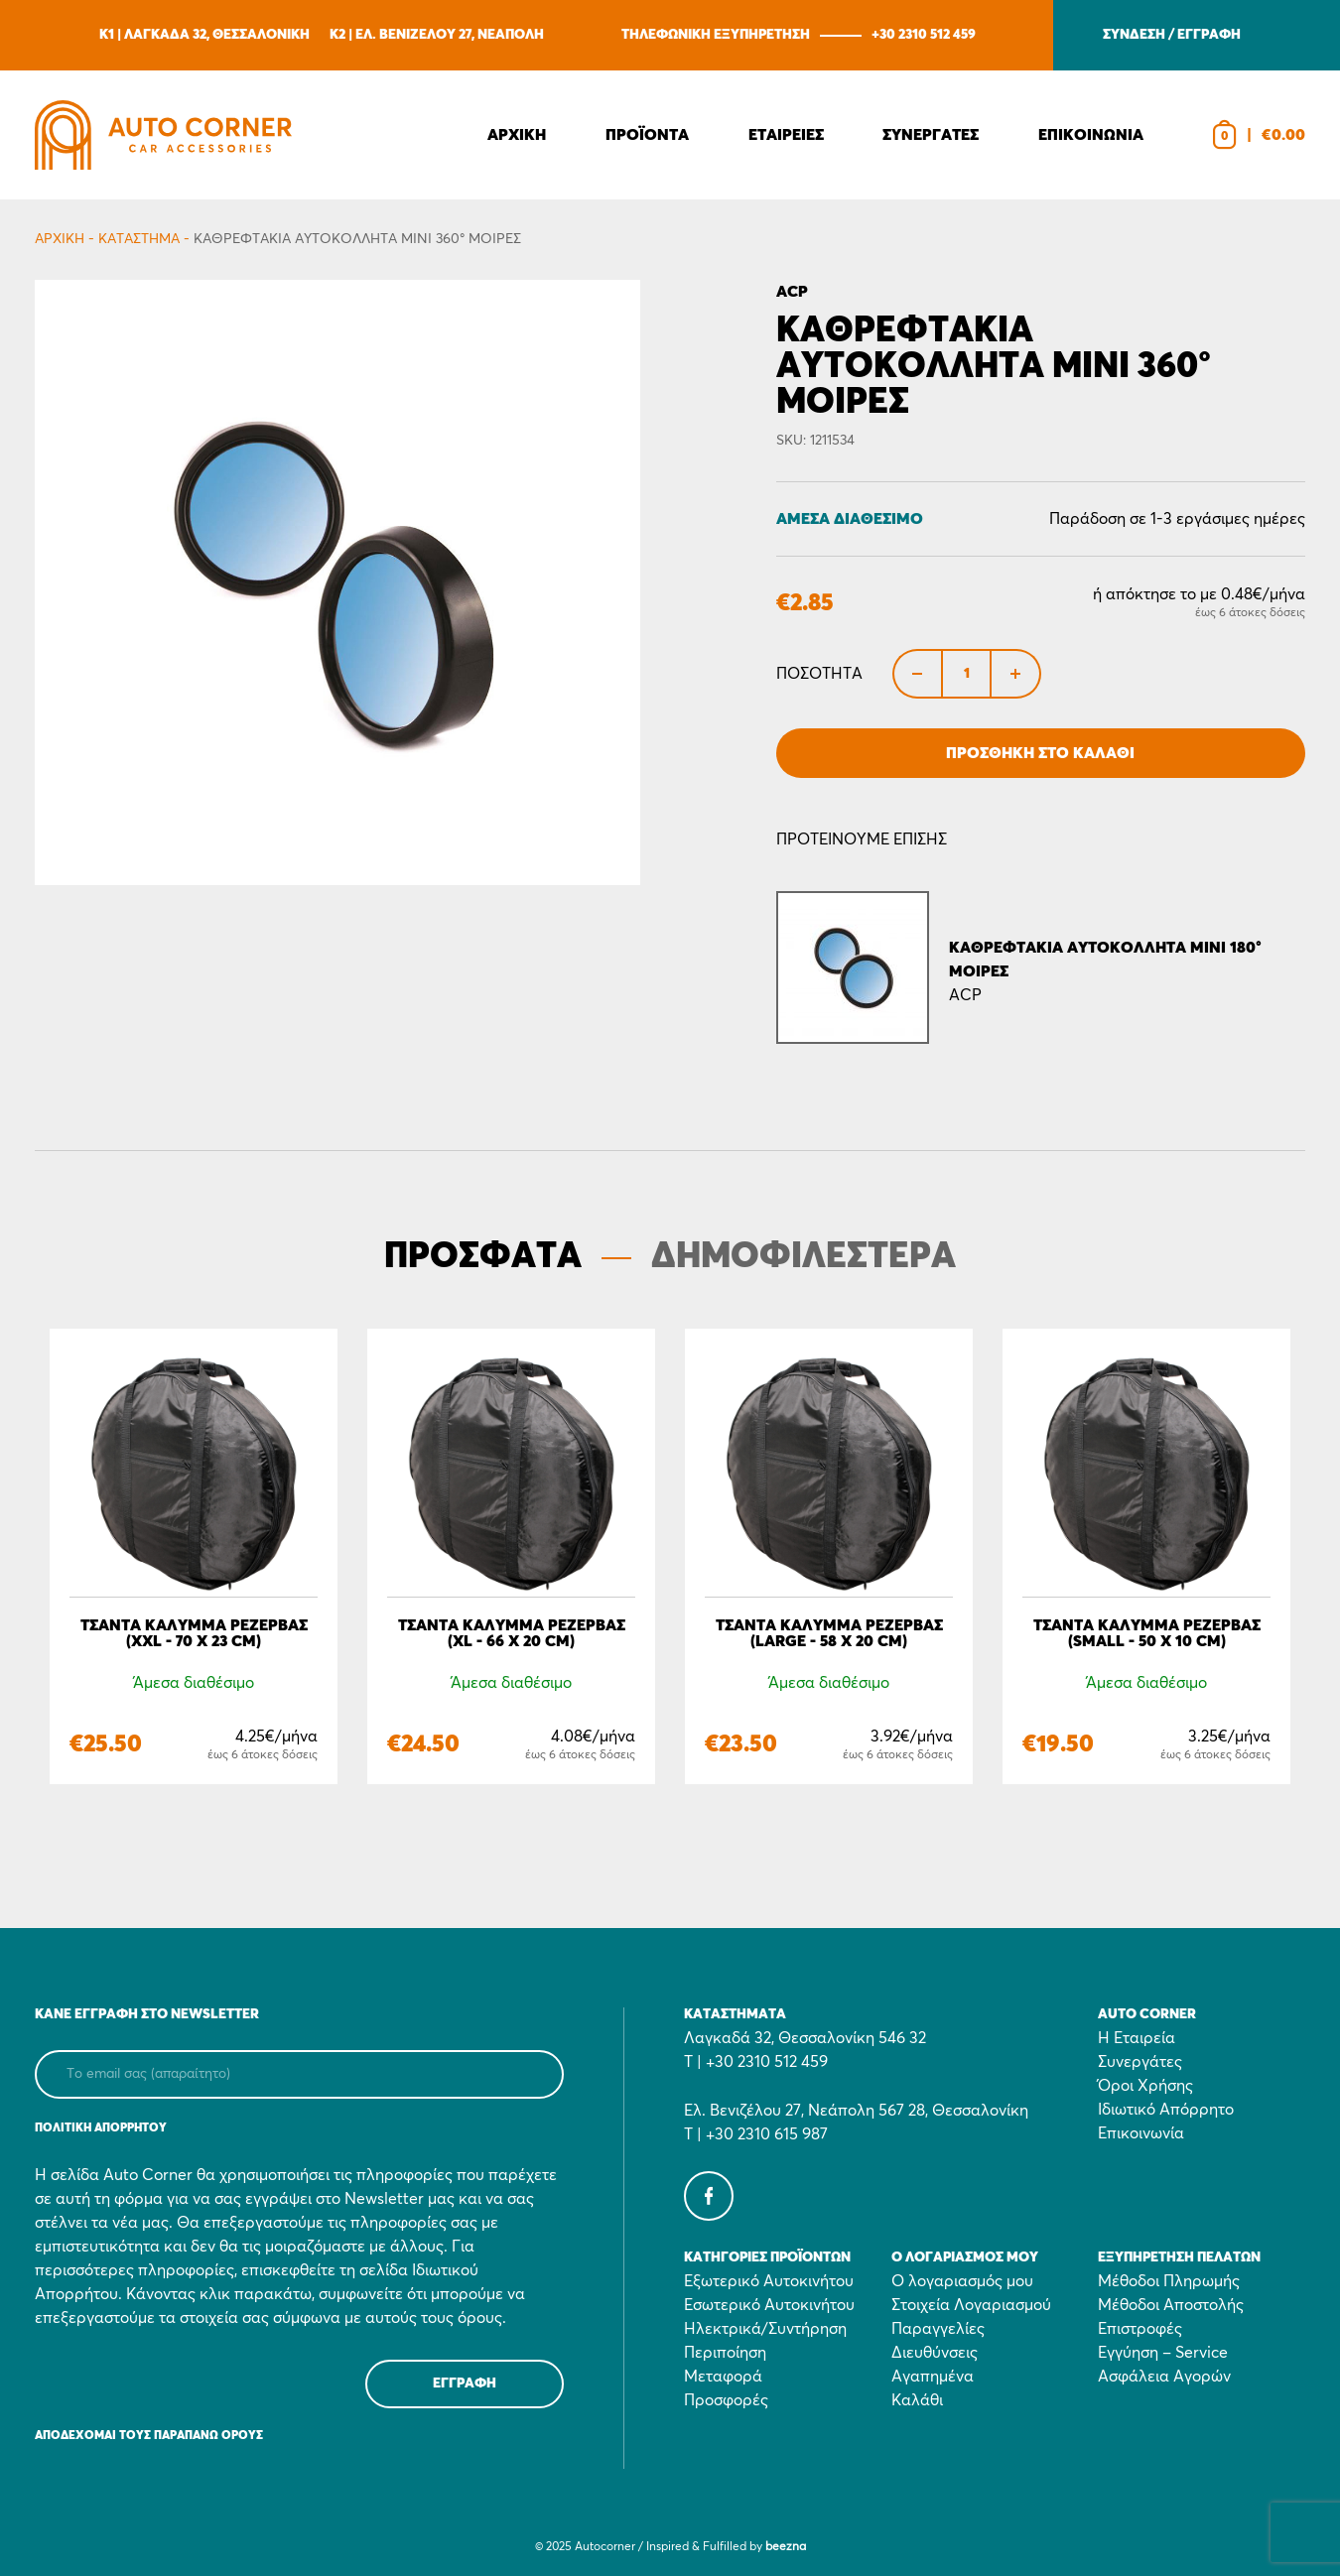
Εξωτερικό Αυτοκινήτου (769, 2281)
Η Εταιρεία (1136, 2038)
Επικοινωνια (1090, 135)
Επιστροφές (1140, 2329)
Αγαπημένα (932, 2376)
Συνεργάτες (1140, 2062)
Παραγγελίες (938, 2329)
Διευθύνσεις (934, 2353)
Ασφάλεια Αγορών (1164, 2376)
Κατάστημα (139, 239)
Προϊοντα (647, 135)
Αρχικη (516, 135)
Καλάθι (917, 2400)
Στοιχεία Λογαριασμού (971, 2305)
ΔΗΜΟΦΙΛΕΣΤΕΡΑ (803, 1257)
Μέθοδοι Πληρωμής (1169, 2281)
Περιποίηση (725, 2353)
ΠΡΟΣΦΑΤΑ (483, 1257)
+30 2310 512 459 (923, 35)
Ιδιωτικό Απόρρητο (1166, 2110)
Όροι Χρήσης (1145, 2086)
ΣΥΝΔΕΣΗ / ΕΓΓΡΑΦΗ (1172, 35)
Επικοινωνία (1141, 2133)
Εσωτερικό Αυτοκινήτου (769, 2305)
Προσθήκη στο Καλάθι (1040, 753)
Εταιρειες (786, 135)
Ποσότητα (819, 674)
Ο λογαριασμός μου (962, 2281)
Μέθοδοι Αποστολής (1171, 2305)
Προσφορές (726, 2400)
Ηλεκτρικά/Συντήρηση (765, 2329)
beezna (785, 2547)
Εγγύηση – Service (1163, 2353)
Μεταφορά (723, 2376)
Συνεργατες (930, 135)
